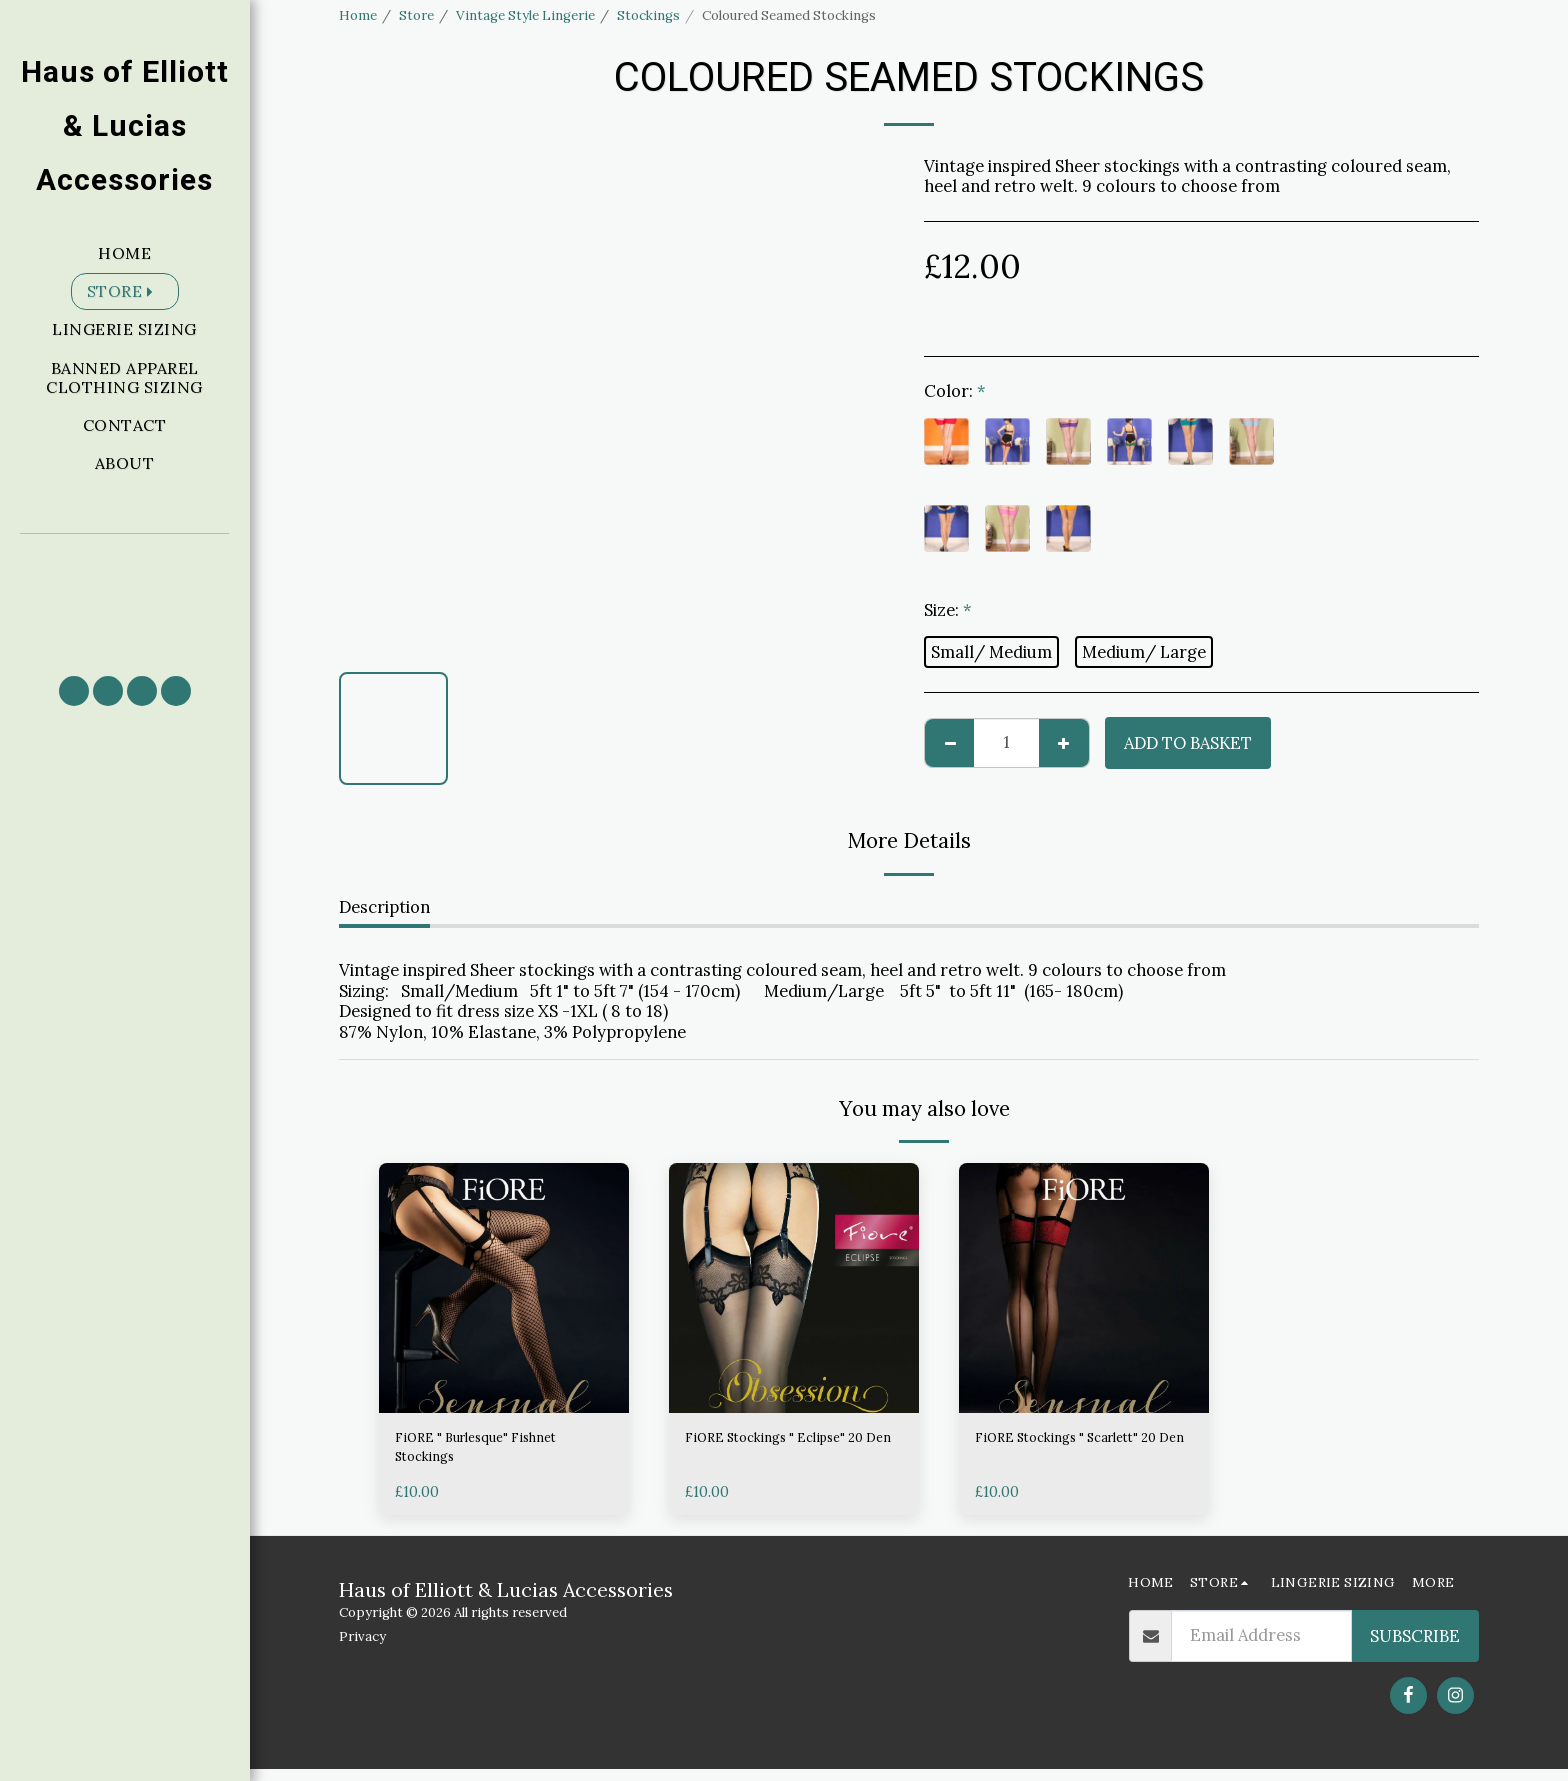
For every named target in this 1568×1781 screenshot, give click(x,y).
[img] (504, 1288)
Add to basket (1188, 743)
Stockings (648, 15)
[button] (125, 595)
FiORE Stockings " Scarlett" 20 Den (1081, 1453)
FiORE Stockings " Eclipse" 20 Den (787, 1453)
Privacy (362, 1648)
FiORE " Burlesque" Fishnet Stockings (499, 1453)
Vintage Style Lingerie (525, 15)
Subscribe (1415, 1648)
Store (416, 15)
